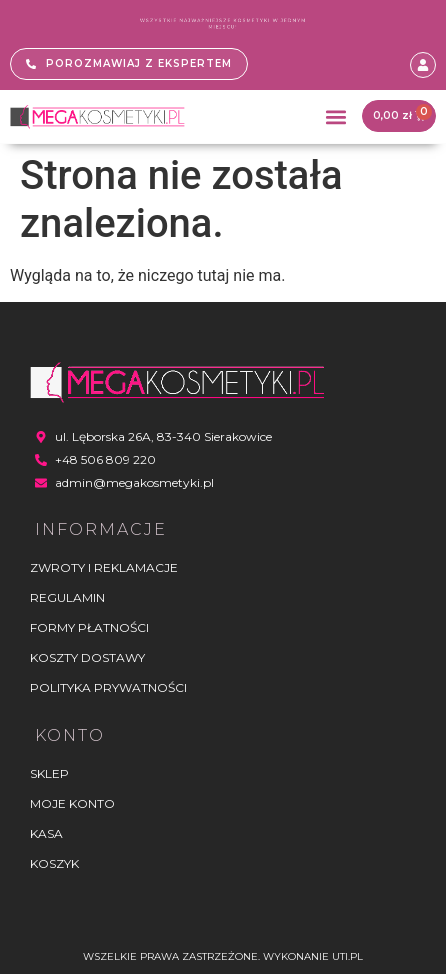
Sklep (49, 773)
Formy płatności (89, 627)
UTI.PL (347, 956)
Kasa (46, 833)
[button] (335, 116)
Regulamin (67, 597)
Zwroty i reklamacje (104, 567)
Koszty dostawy (87, 657)
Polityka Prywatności (108, 687)
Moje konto (72, 803)
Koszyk (54, 863)
